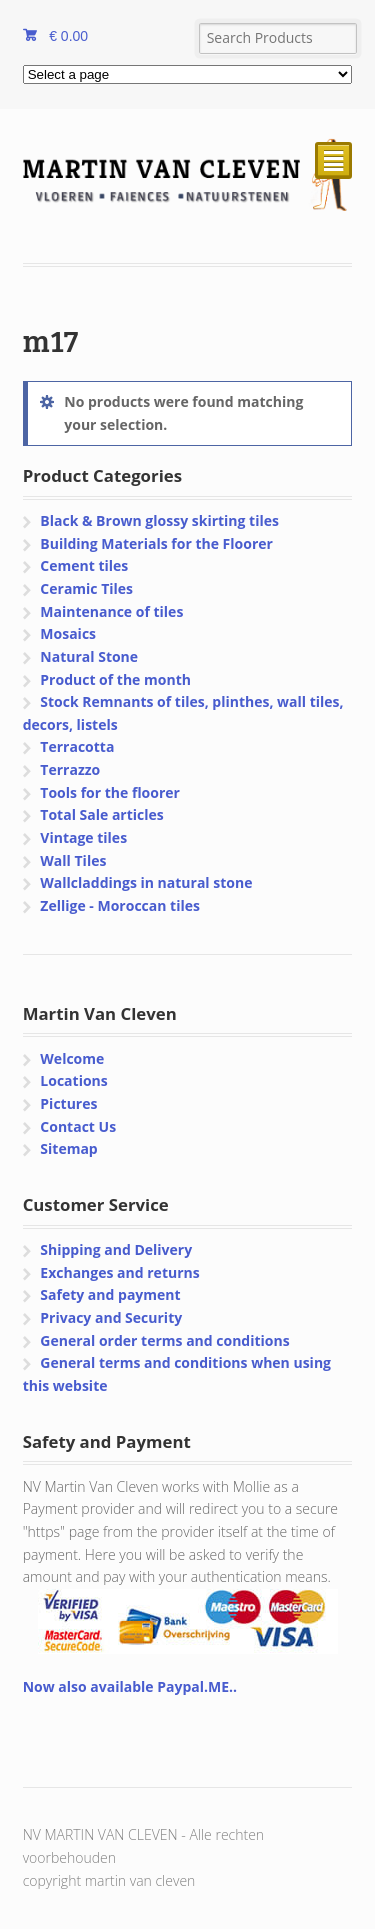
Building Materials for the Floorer (156, 543)
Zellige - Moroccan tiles (120, 905)
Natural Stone (89, 656)
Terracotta (77, 746)
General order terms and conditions (164, 1340)
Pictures (68, 1103)
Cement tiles (84, 565)
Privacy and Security (111, 1317)
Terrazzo (70, 769)
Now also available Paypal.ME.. (130, 1686)
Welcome (72, 1058)
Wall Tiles (73, 860)
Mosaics (68, 633)
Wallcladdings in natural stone (146, 882)
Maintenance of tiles (111, 611)
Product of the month (115, 679)
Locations (73, 1080)
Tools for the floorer (110, 792)
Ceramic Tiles (86, 588)
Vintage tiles (83, 837)
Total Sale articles (101, 814)
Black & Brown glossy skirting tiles (159, 520)
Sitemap (68, 1148)
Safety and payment (110, 1294)
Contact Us (78, 1126)
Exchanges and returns (119, 1272)
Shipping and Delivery (116, 1249)
